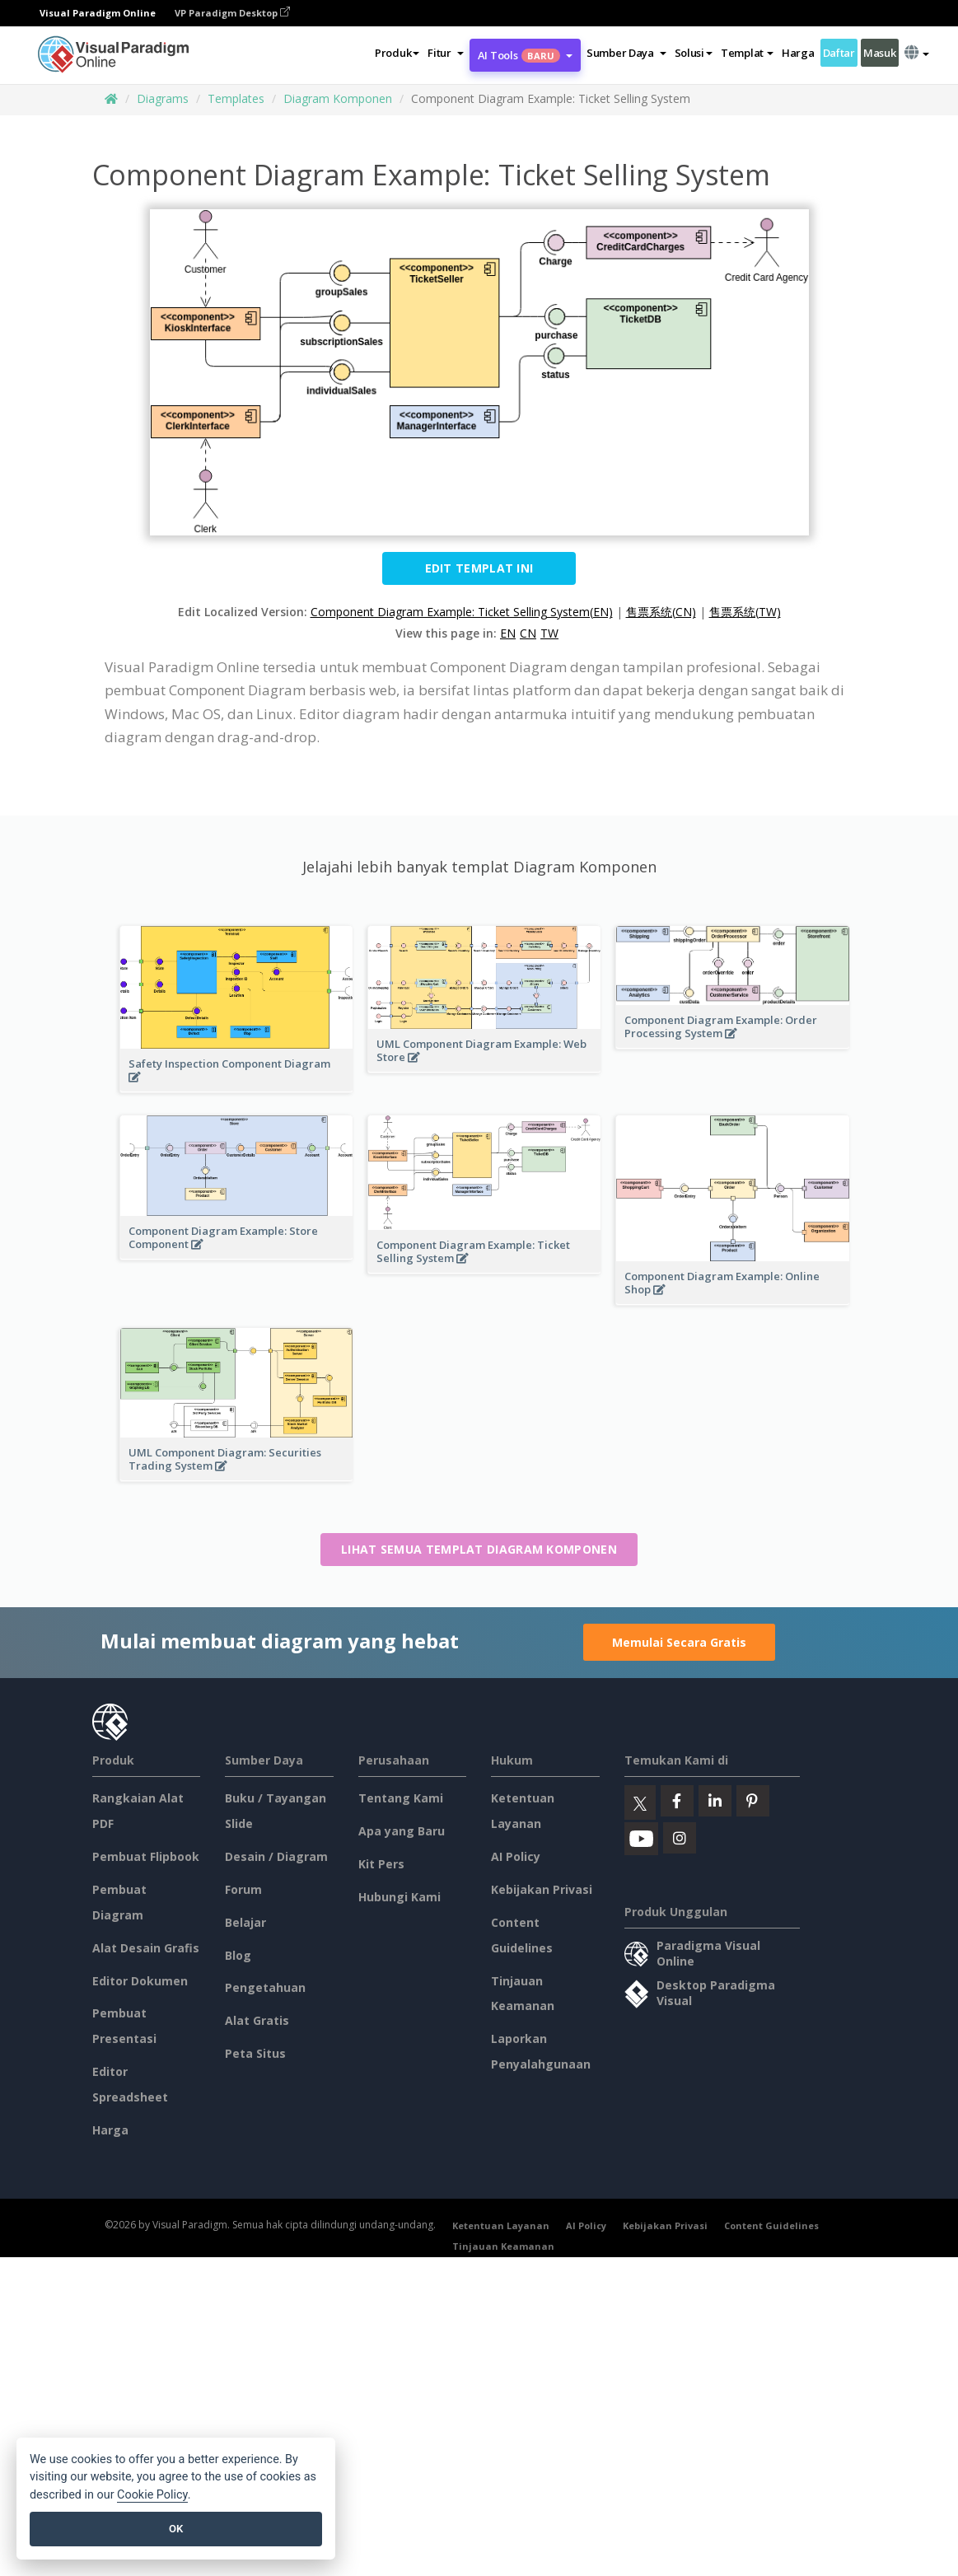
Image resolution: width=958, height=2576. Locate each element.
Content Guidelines (771, 2225)
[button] (445, 53)
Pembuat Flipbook (145, 1856)
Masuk (879, 52)
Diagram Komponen (337, 98)
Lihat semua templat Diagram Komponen (479, 1549)
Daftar (839, 52)
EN (508, 633)
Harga (798, 52)
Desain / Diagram (276, 1856)
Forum (243, 1889)
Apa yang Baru (401, 1831)
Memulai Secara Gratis (679, 1642)
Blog (238, 1955)
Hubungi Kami (399, 1897)
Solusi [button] (694, 52)
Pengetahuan (265, 1987)
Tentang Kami (400, 1798)
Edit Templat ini (479, 568)
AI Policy (515, 1856)
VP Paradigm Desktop (232, 13)
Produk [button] (397, 52)
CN (528, 633)
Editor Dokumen (140, 1981)
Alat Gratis (257, 2020)
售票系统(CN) (661, 611)
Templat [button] (747, 52)
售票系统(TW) (745, 611)
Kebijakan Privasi (541, 1889)
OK (176, 2528)
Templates (236, 98)
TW (549, 633)
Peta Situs (255, 2053)
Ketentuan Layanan (500, 2225)
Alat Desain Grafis (145, 1948)
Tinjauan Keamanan (503, 2246)
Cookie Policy (152, 2495)
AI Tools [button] (525, 55)
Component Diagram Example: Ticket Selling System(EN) (462, 611)
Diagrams (163, 98)
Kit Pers (381, 1864)
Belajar (245, 1922)
